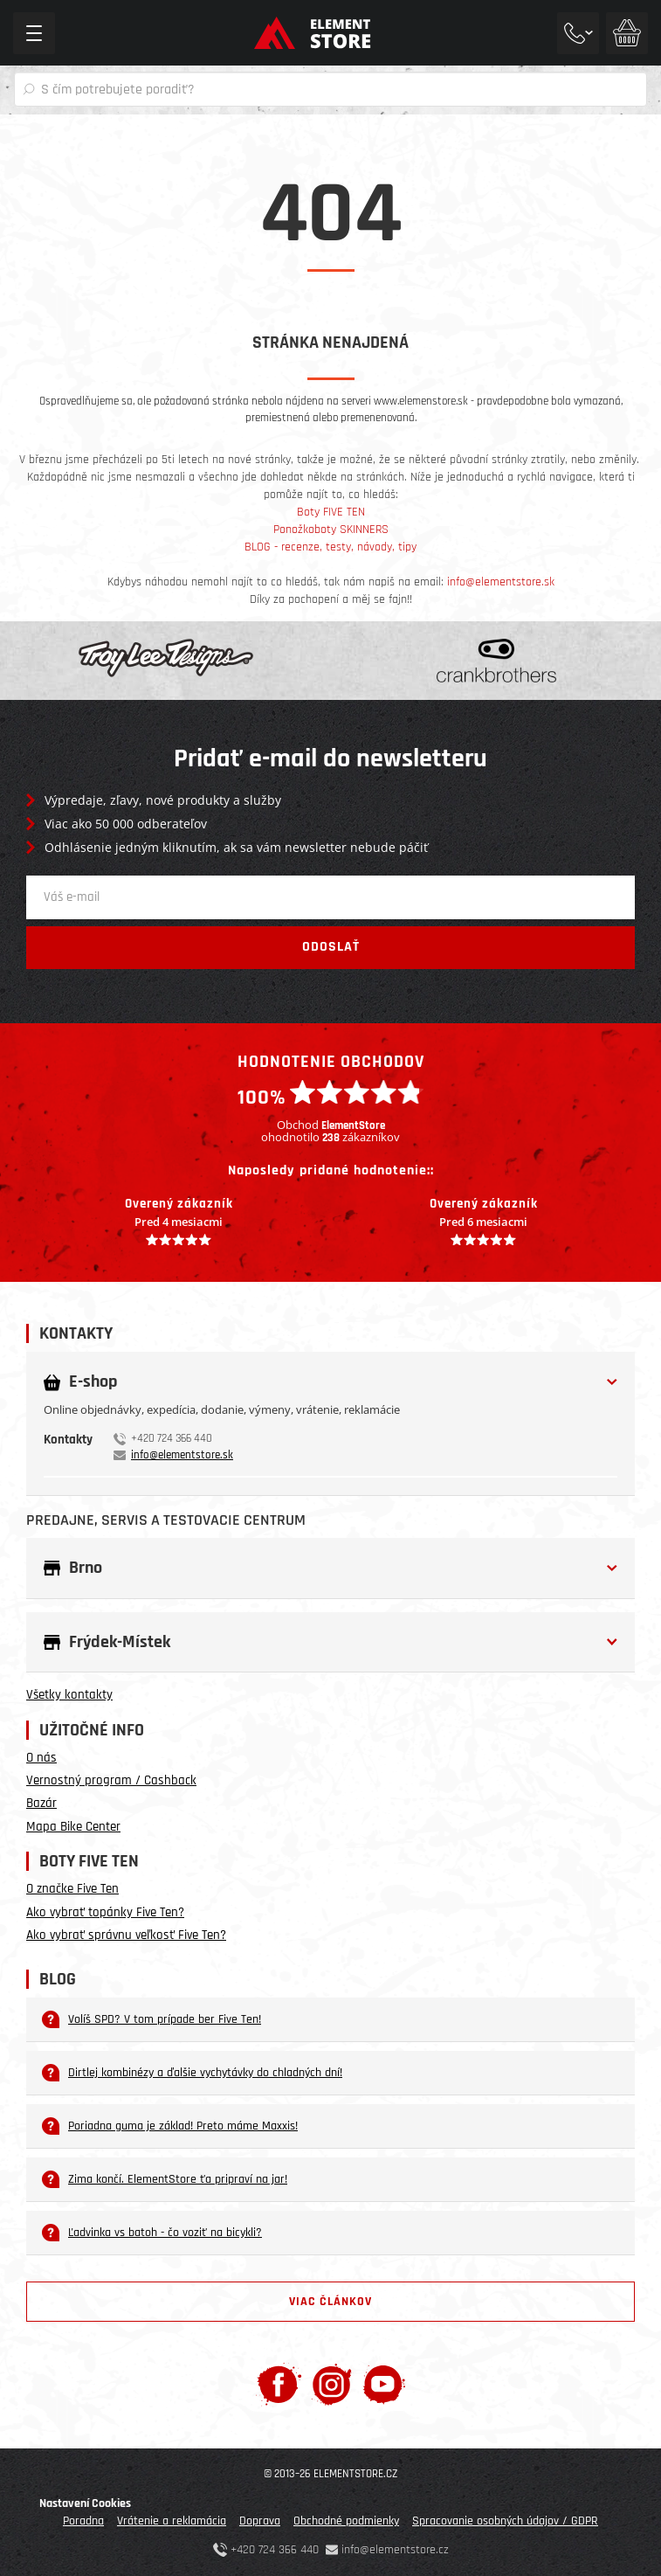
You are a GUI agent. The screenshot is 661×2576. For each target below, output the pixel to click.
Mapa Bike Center (73, 1826)
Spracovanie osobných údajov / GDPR (505, 2521)
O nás (41, 1757)
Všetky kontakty (69, 1694)
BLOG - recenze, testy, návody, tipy (330, 547)
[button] (330, 1382)
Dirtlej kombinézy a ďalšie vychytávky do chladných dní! (192, 2072)
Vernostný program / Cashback (111, 1780)
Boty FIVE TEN (331, 512)
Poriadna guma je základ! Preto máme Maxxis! (170, 2126)
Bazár (41, 1803)
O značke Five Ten (72, 1888)
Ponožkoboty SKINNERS (331, 529)
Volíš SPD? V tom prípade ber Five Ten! (151, 2019)
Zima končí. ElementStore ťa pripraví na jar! (164, 2179)
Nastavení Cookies (85, 2503)
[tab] (330, 1393)
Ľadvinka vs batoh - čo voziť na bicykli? (152, 2232)
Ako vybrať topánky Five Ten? (105, 1912)
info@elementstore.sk (500, 582)
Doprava (259, 2521)
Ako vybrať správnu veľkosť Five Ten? (126, 1935)
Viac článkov (330, 2301)
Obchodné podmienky (346, 2521)
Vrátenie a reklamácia (171, 2521)
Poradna (83, 2521)
